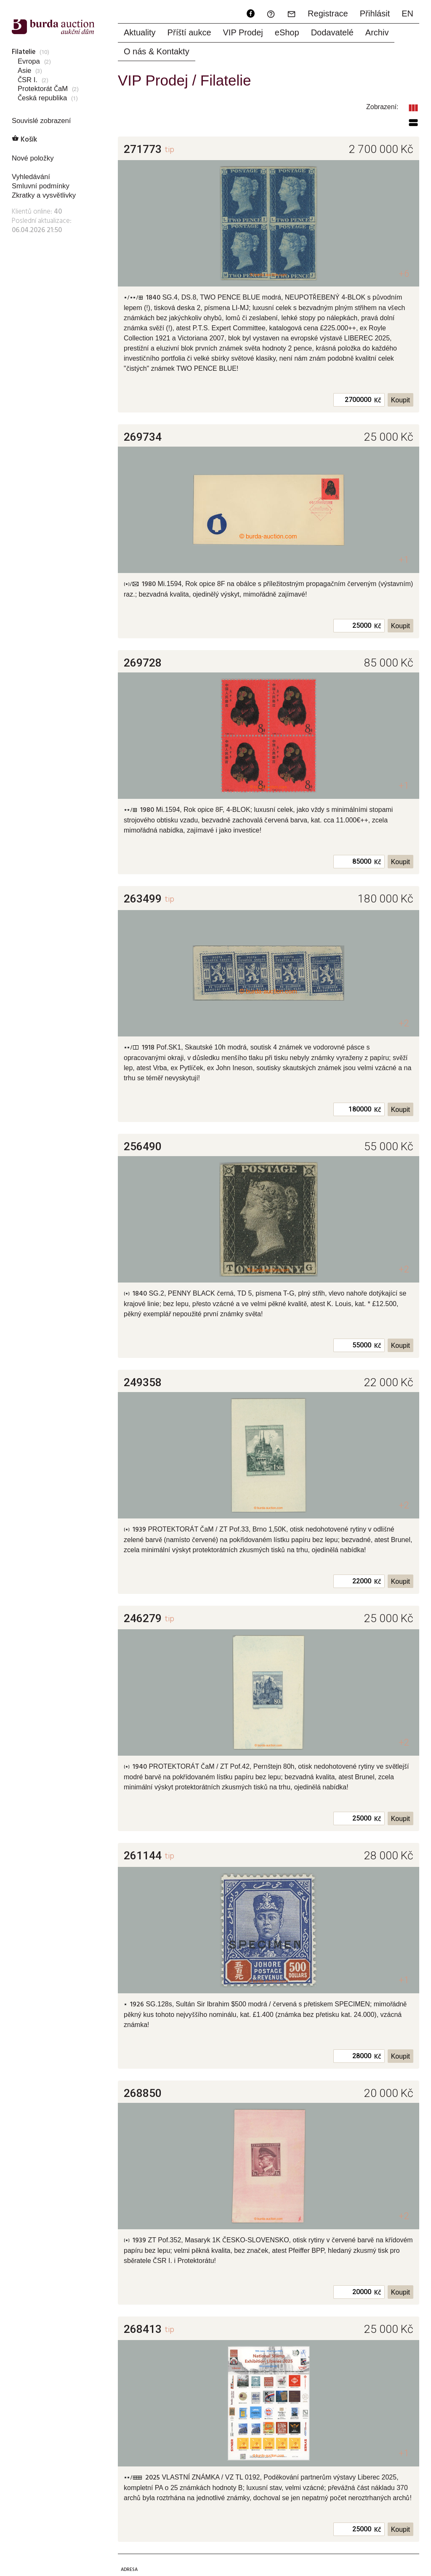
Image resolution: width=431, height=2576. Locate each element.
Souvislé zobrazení (41, 121)
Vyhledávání (31, 177)
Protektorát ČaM (43, 89)
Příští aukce (189, 32)
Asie (24, 71)
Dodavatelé (332, 32)
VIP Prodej (243, 32)
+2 (404, 1023)
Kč (377, 400)
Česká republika (42, 98)
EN (407, 13)
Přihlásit (375, 13)
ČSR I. (27, 80)
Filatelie (23, 52)
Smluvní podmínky (40, 186)
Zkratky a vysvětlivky (44, 195)
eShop (287, 32)
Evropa (29, 61)
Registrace (328, 13)
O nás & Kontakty (156, 51)
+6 (404, 273)
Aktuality (140, 32)
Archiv (377, 32)
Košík (24, 139)
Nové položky (33, 158)
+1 (404, 559)
